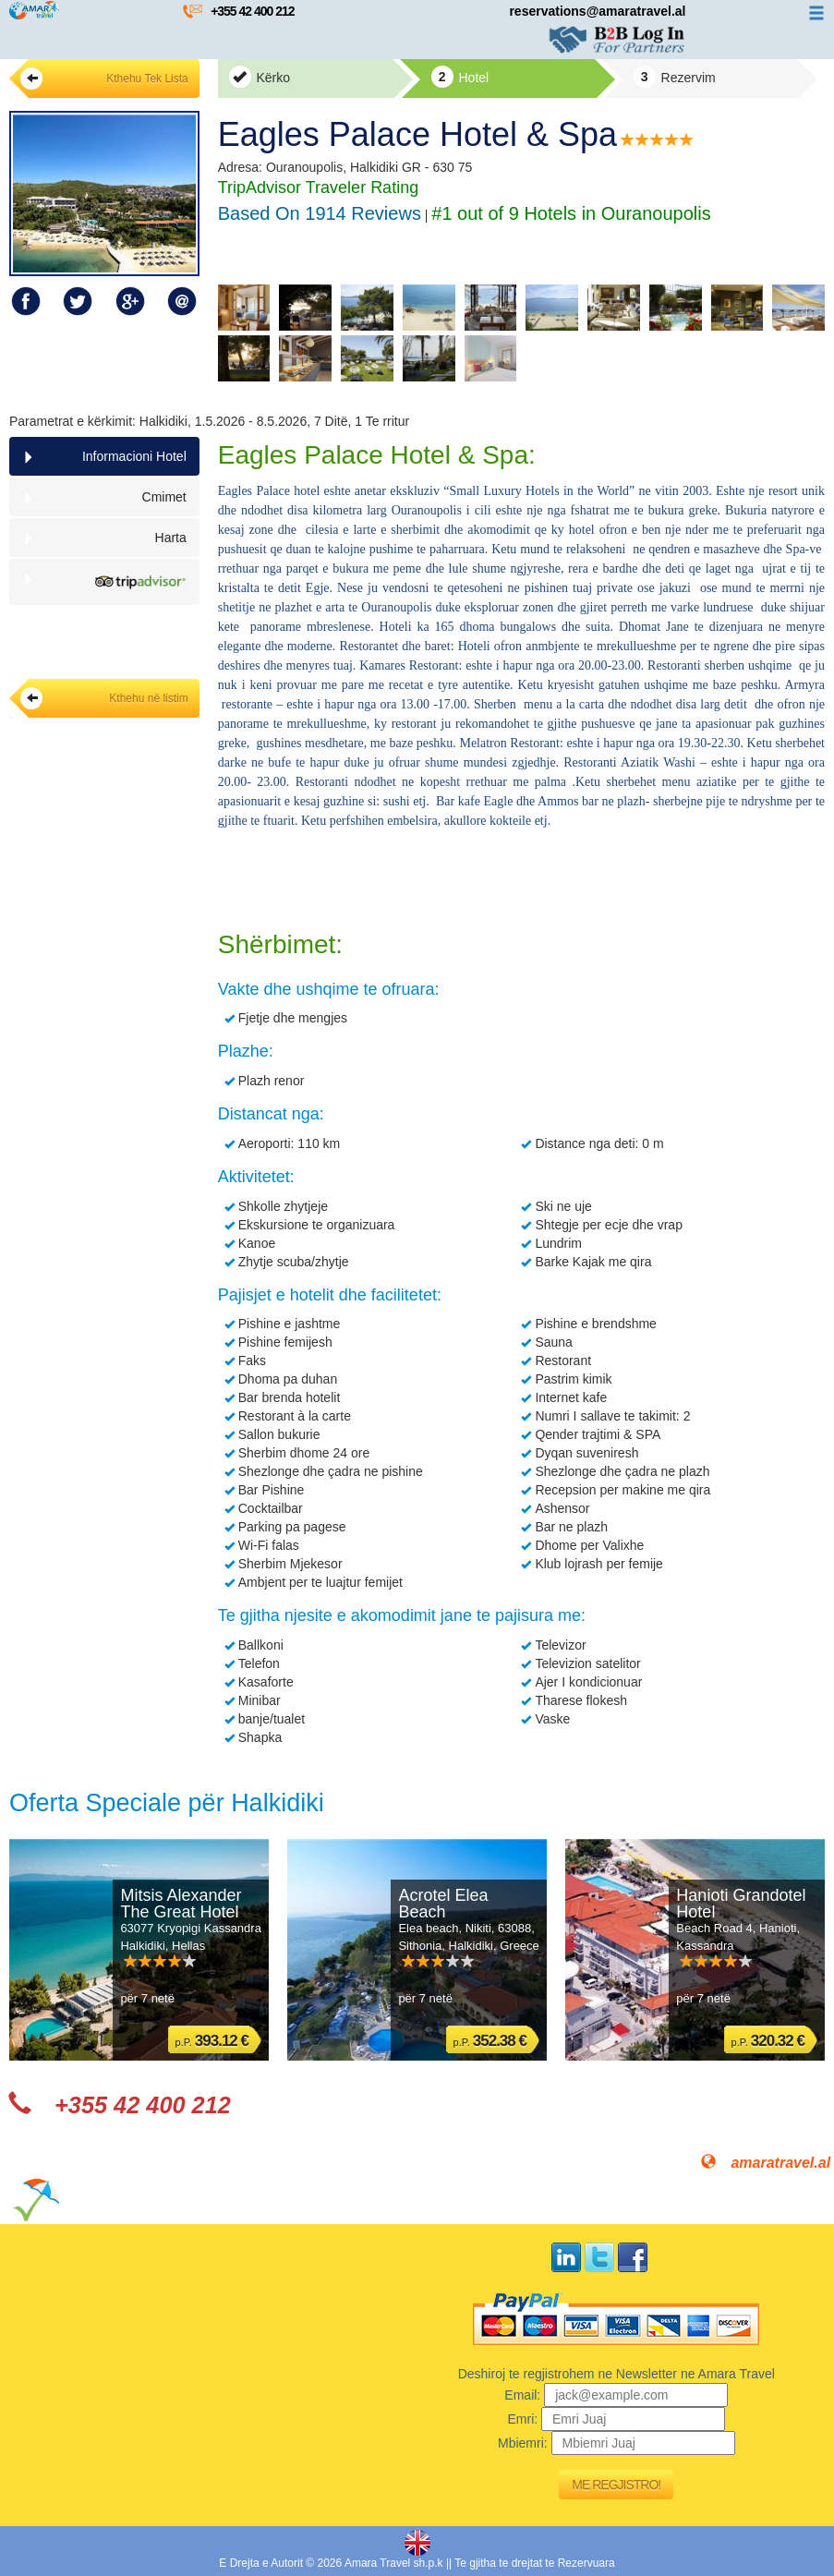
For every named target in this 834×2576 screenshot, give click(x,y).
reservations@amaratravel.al (597, 11)
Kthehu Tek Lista (104, 78)
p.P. (211, 2041)
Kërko (259, 77)
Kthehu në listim (104, 698)
